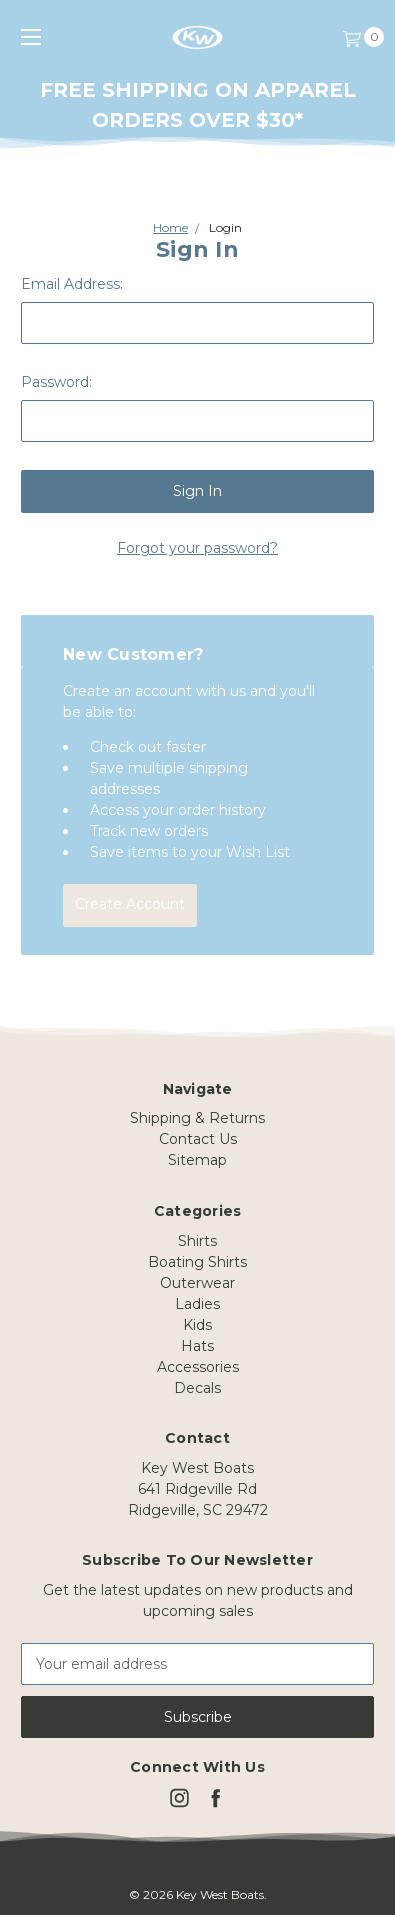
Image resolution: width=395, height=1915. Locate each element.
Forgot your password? (197, 548)
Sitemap (197, 1160)
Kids (197, 1325)
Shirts (197, 1241)
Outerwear (197, 1283)
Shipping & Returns (197, 1118)
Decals (197, 1388)
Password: (56, 382)
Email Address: (72, 284)
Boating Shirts (197, 1262)
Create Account (130, 904)
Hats (197, 1346)
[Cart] (351, 37)
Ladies (197, 1304)
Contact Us (198, 1139)
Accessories (198, 1367)
